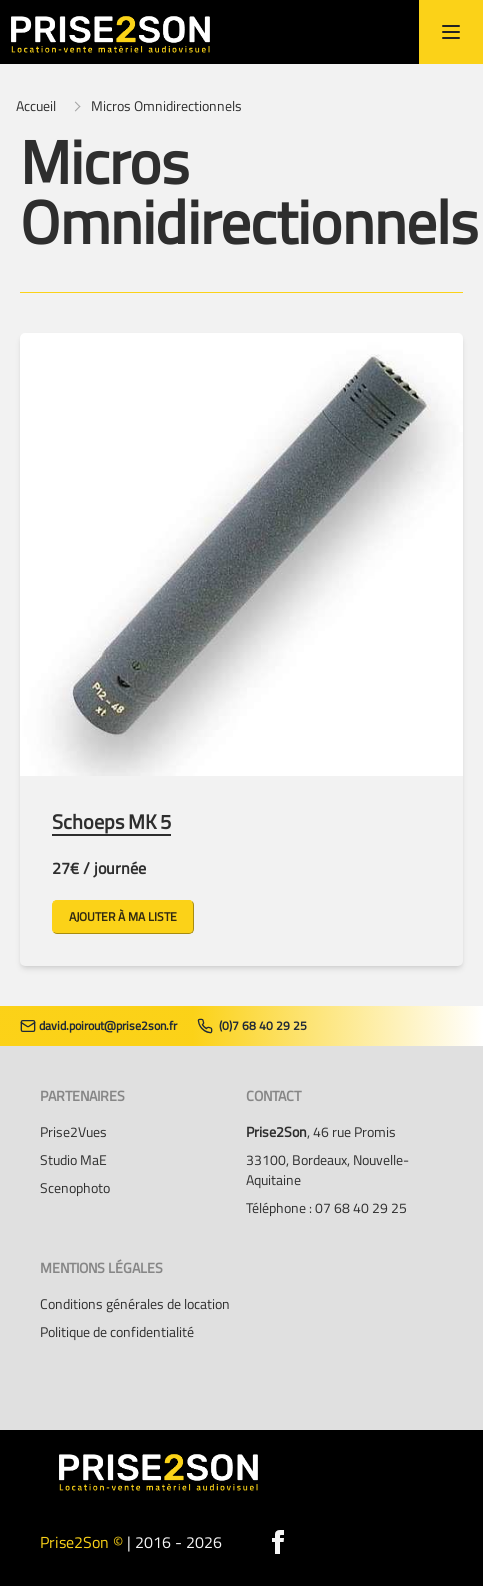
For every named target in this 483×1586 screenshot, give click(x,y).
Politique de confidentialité (117, 1332)
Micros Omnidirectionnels (166, 106)
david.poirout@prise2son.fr (98, 1026)
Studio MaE (73, 1160)
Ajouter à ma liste (123, 916)
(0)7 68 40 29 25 (252, 1026)
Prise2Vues (73, 1132)
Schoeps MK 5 (111, 822)
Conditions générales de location (135, 1304)
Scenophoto (75, 1188)
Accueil (36, 106)
